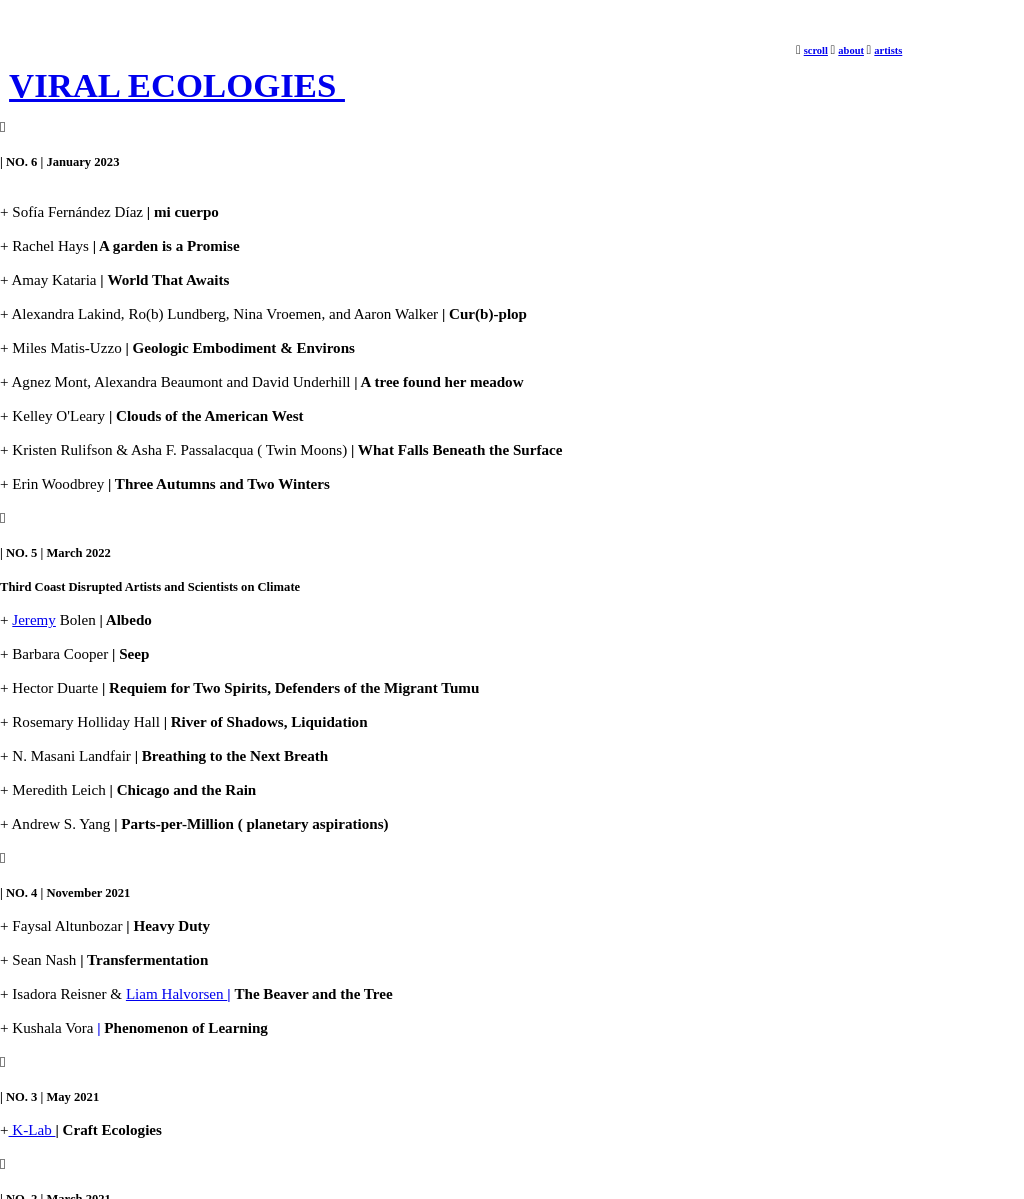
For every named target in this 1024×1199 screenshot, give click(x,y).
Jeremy (34, 620)
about (851, 50)
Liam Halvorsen (178, 994)
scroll (816, 50)
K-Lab (32, 1130)
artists (888, 50)
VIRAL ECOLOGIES (177, 85)
